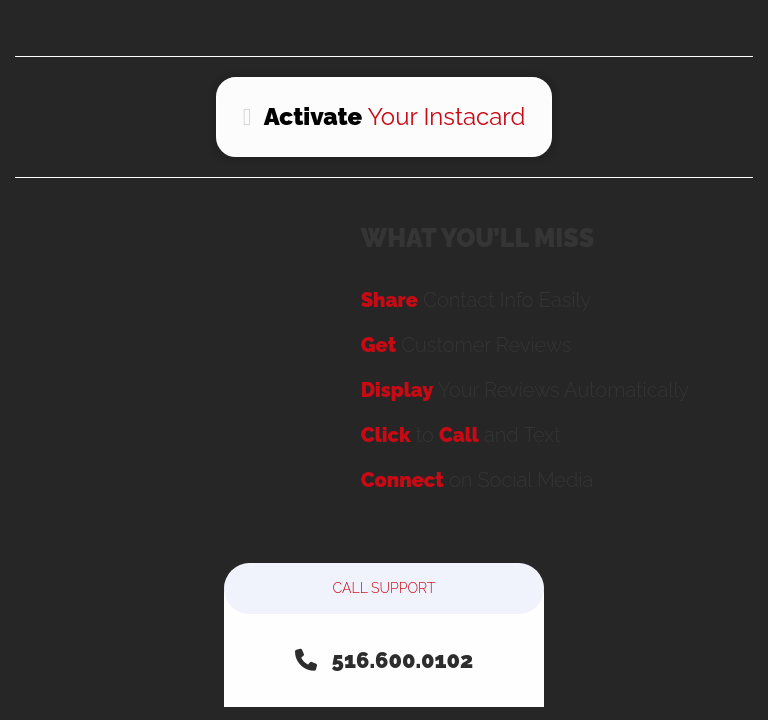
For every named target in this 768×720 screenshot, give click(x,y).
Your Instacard (384, 116)
